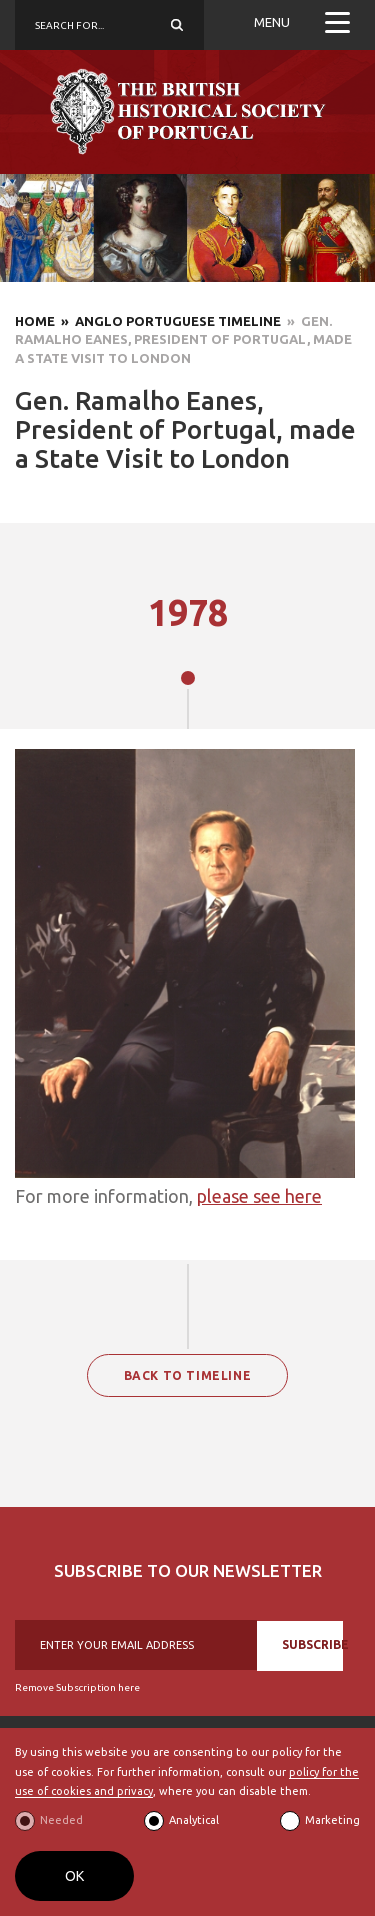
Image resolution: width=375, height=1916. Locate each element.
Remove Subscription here (77, 1687)
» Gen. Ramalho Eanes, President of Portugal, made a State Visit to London (183, 339)
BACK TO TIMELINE (188, 1375)
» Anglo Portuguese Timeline (168, 321)
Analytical (194, 1820)
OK (74, 1876)
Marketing (332, 1820)
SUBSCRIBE (312, 1644)
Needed (61, 1820)
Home (35, 321)
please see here (259, 1196)
